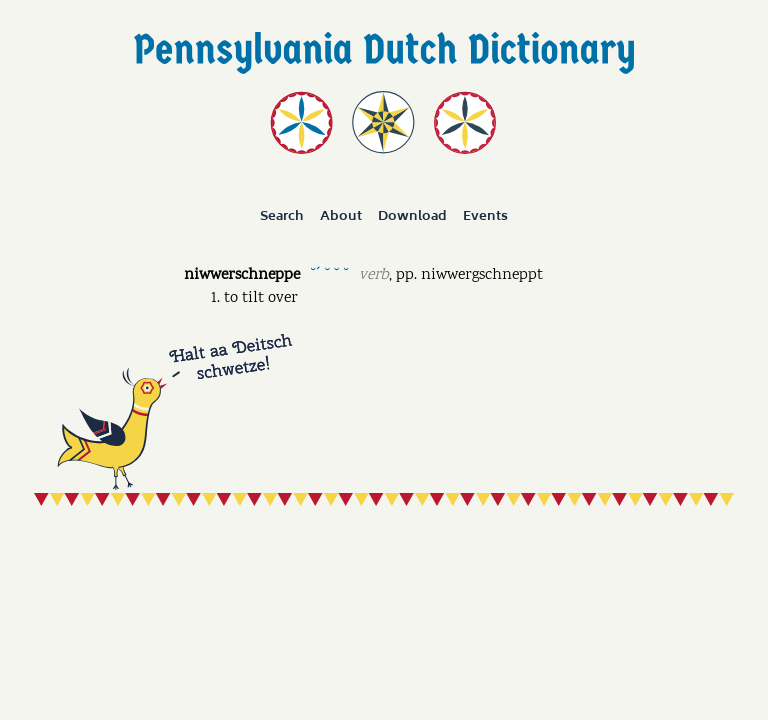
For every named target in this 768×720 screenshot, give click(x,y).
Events (485, 216)
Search (282, 216)
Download (412, 216)
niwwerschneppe (242, 275)
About (341, 216)
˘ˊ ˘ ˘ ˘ (329, 273)
